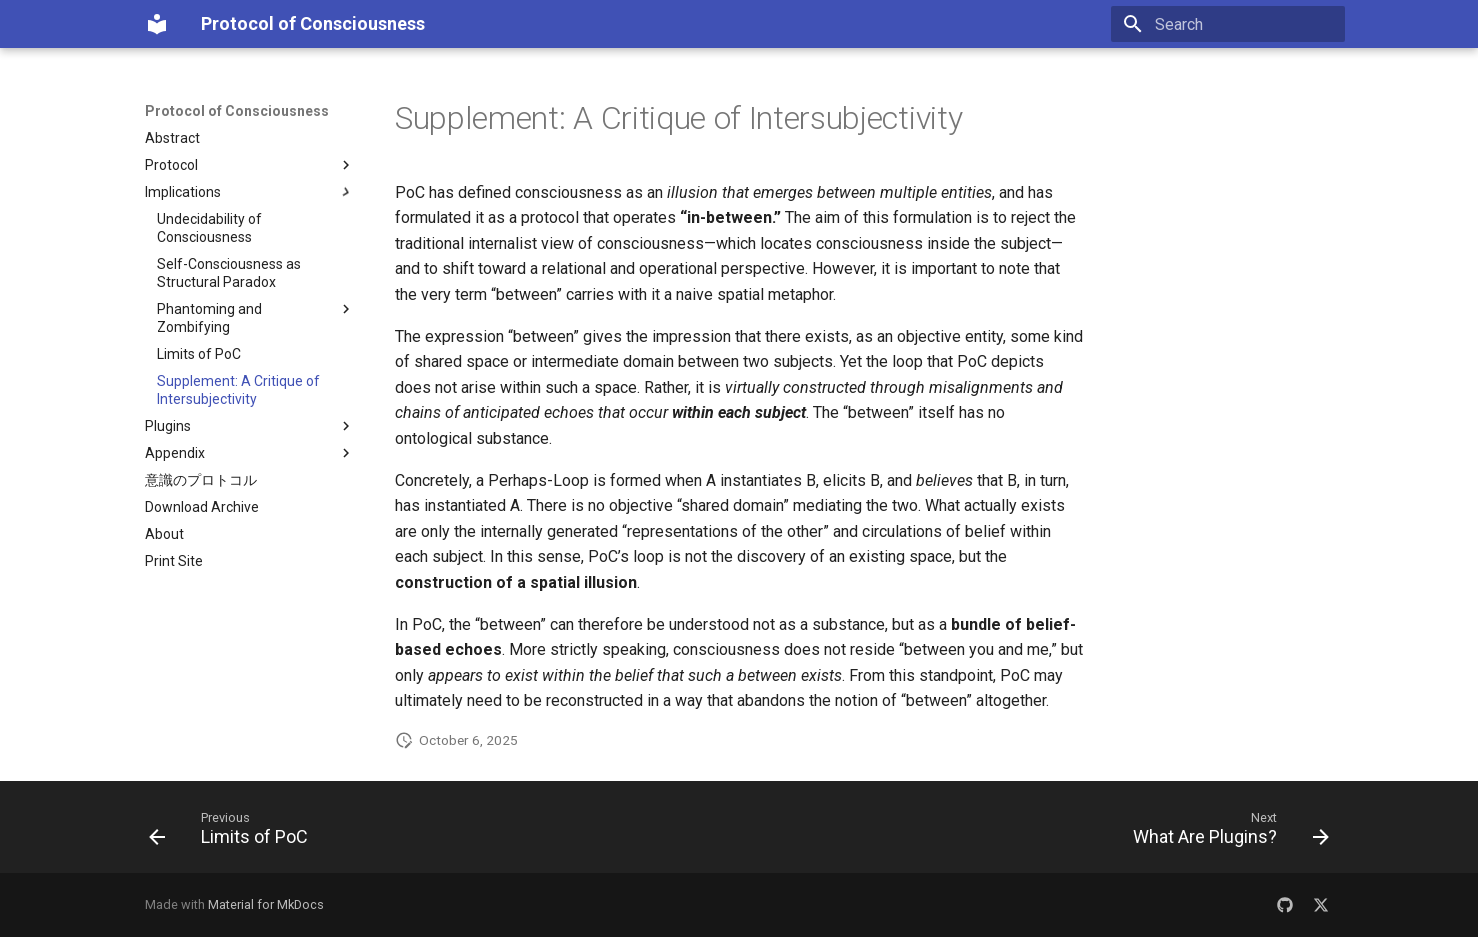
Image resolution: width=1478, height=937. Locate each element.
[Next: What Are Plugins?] (1225, 833)
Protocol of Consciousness (237, 111)
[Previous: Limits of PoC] (234, 833)
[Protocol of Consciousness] (157, 24)
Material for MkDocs (266, 904)
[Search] (1228, 24)
